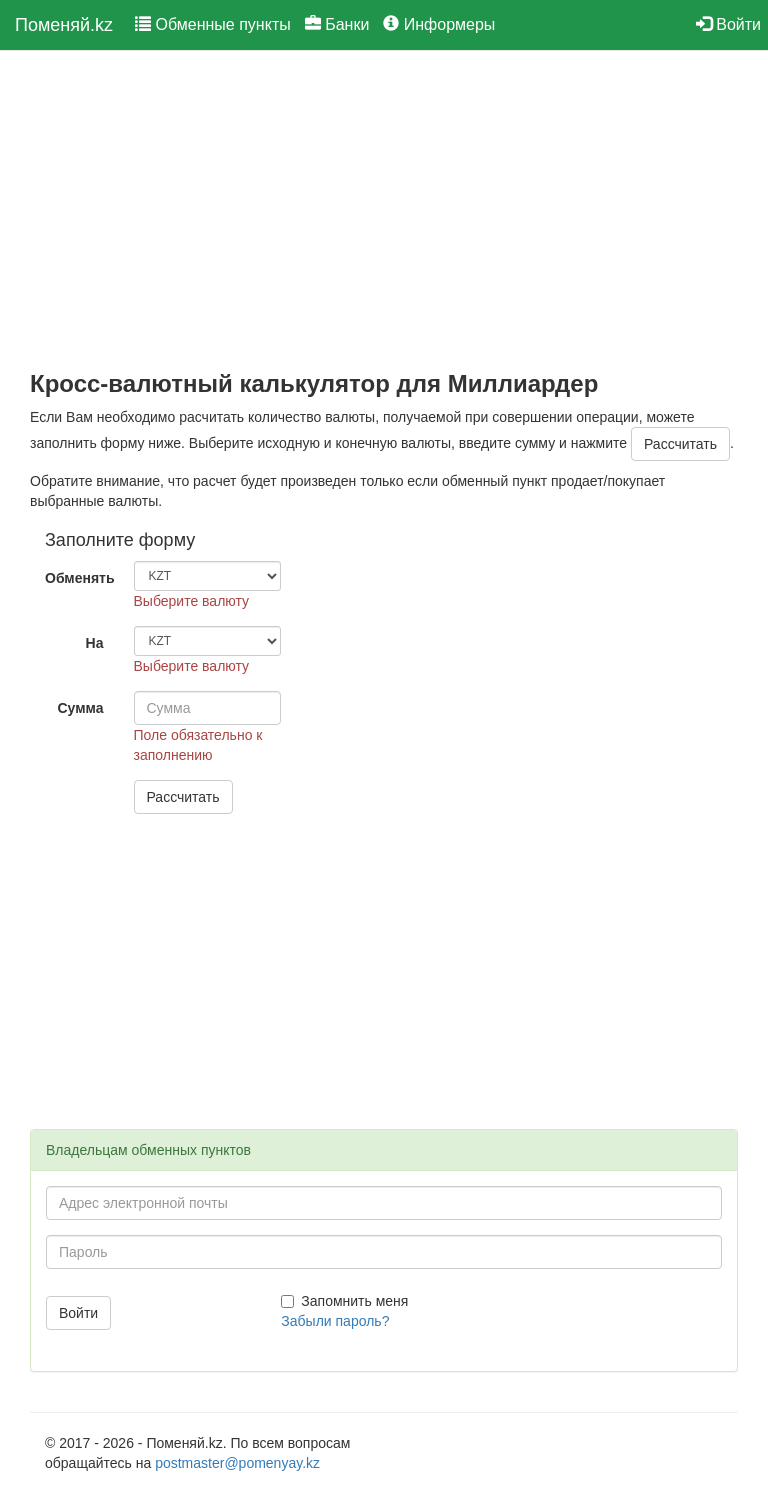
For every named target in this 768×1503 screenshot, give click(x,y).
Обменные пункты (213, 24)
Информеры (439, 24)
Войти (728, 24)
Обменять (80, 578)
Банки (337, 24)
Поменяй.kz (64, 25)
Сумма (80, 708)
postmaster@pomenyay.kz (237, 1463)
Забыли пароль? (335, 1321)
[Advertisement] (384, 211)
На (95, 643)
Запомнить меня (344, 1301)
